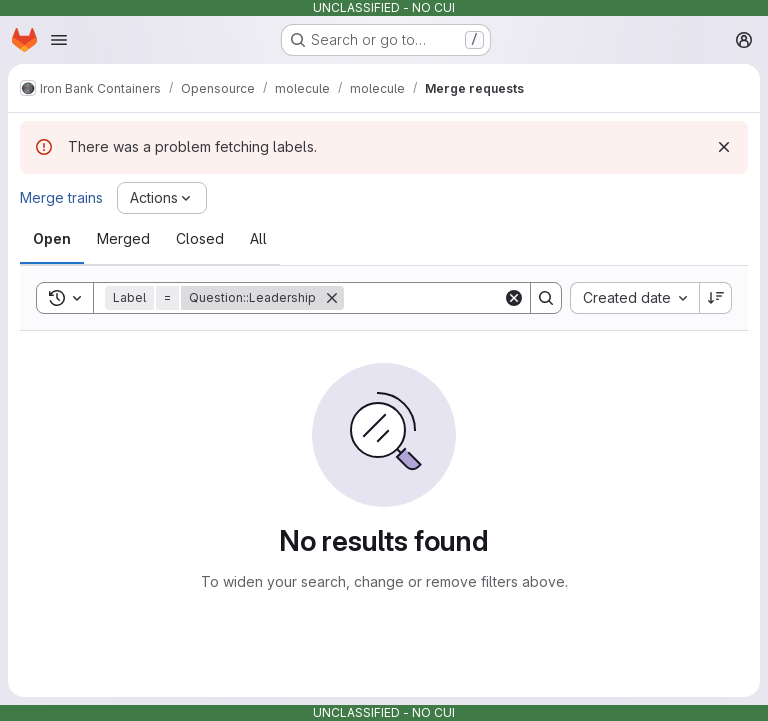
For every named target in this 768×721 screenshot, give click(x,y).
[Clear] (514, 298)
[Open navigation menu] (59, 40)
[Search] (468, 298)
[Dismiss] (724, 147)
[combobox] (634, 298)
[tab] (52, 239)
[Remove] (332, 298)
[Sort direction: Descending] (716, 298)
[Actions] (162, 198)
